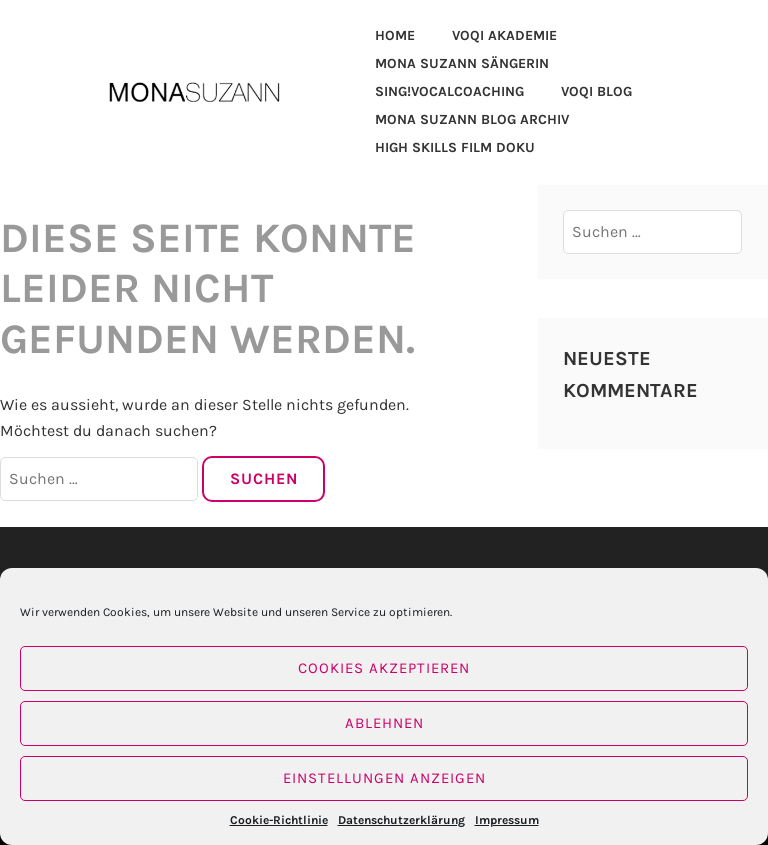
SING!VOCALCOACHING (449, 91)
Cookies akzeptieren (384, 668)
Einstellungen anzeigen (384, 778)
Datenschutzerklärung (401, 820)
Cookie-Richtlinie (279, 820)
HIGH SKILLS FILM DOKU (455, 147)
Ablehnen (384, 723)
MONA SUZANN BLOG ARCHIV (472, 119)
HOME (395, 35)
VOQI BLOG (596, 91)
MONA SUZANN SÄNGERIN (462, 63)
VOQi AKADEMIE (504, 35)
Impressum (507, 820)
